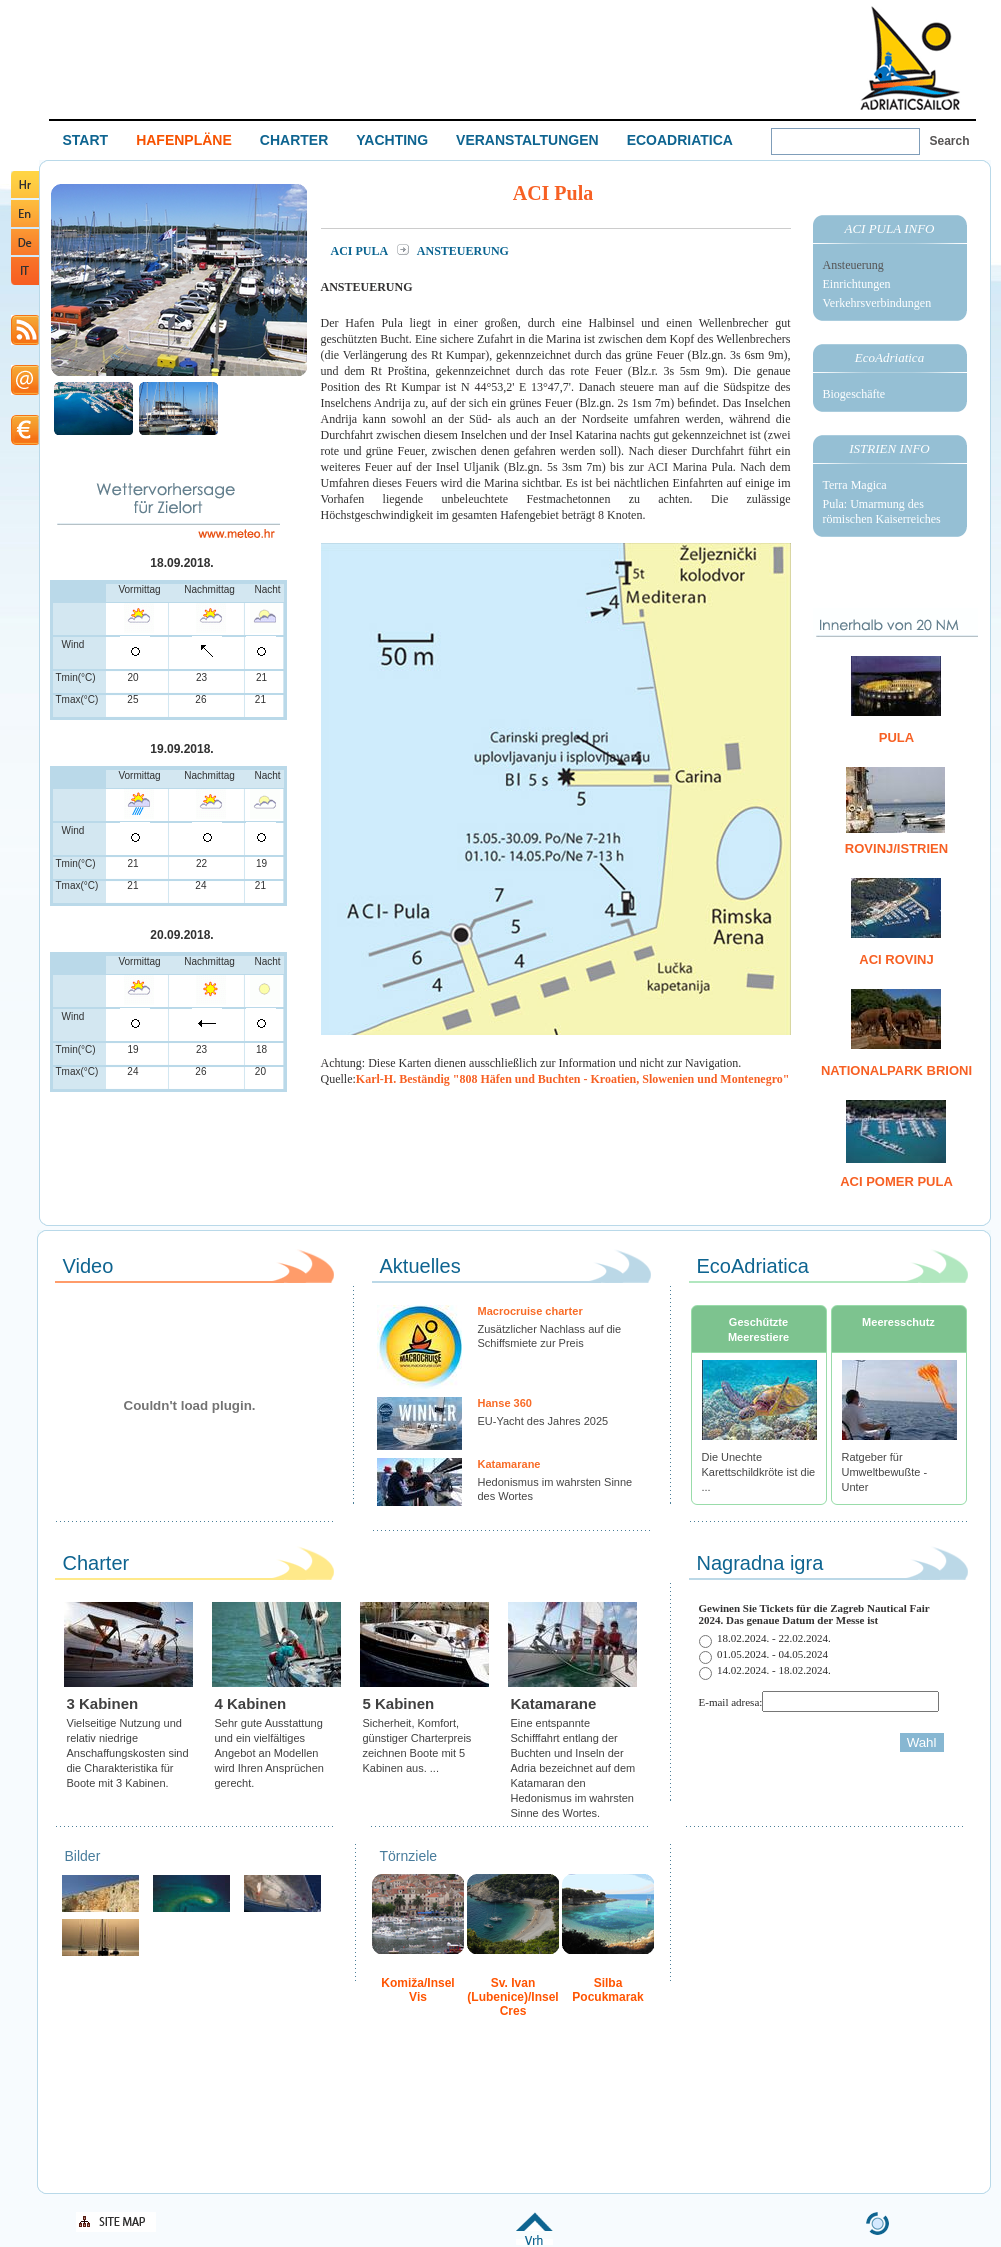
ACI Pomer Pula (896, 1181)
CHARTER (294, 140)
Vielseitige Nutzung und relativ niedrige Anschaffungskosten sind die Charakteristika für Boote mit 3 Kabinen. (128, 1753)
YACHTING (392, 140)
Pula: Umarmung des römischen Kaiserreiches (882, 511)
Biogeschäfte (854, 394)
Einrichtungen (857, 284)
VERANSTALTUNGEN (527, 140)
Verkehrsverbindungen (877, 303)
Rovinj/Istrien (896, 848)
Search (950, 141)
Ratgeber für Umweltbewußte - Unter (885, 1472)
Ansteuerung (853, 265)
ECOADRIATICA (680, 140)
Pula (896, 737)
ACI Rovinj (896, 959)
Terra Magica (855, 485)
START (86, 140)
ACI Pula (361, 251)
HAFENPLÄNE (184, 140)
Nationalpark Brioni (896, 1070)
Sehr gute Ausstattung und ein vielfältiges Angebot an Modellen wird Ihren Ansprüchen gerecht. (269, 1753)
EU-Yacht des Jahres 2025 (543, 1421)
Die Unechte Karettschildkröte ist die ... (759, 1472)
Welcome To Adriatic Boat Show (910, 57)
